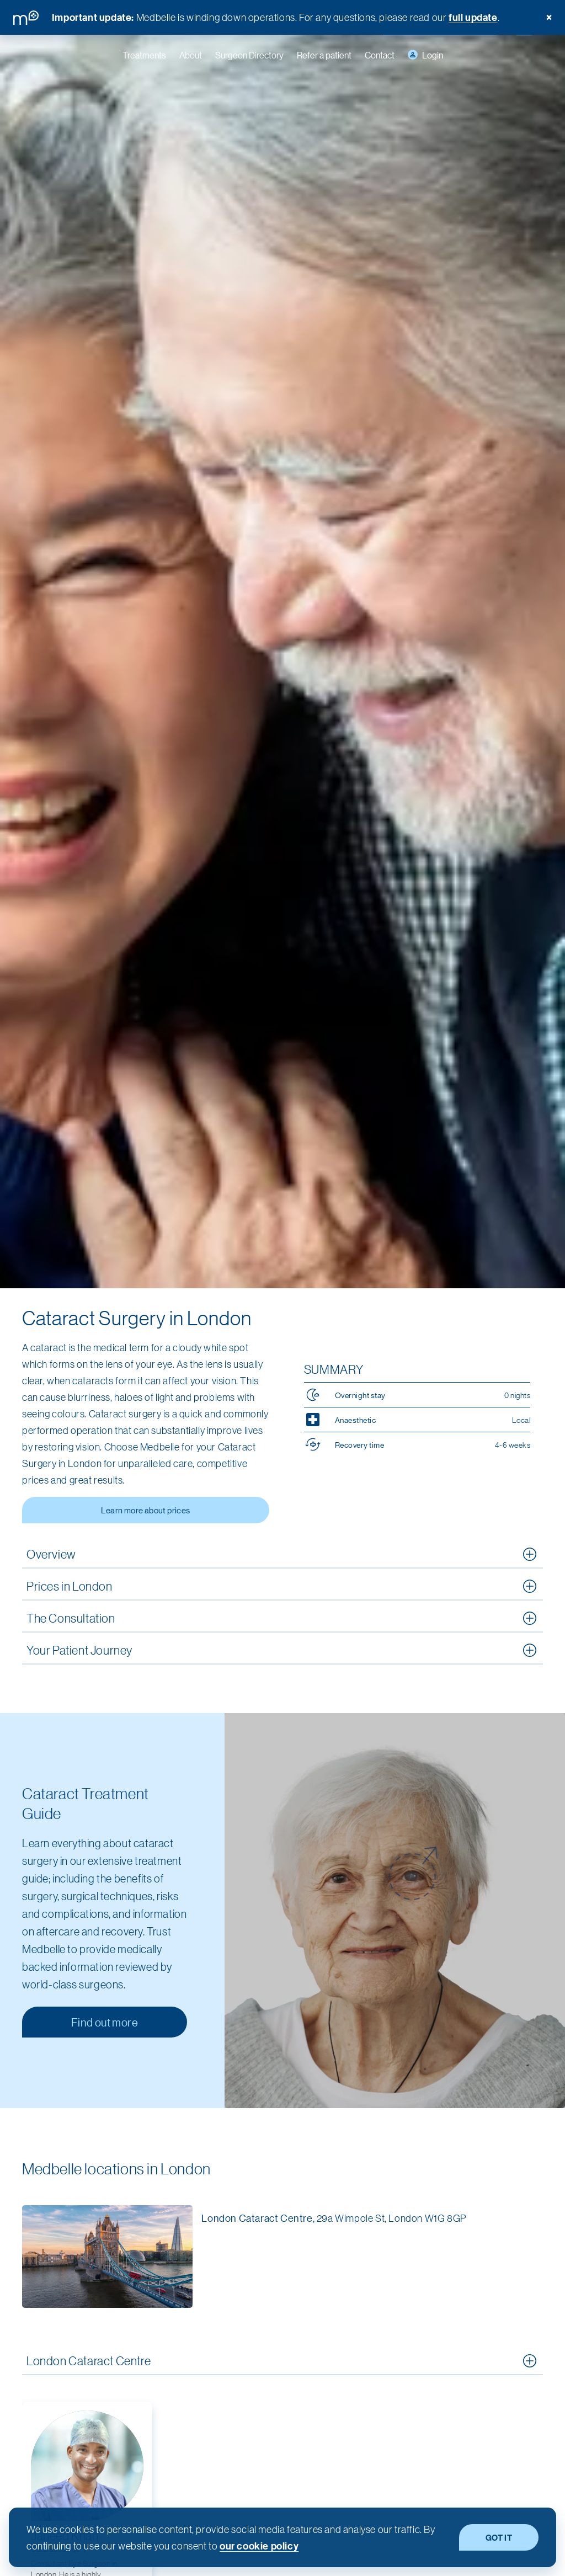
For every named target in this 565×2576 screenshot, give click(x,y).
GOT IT (499, 2537)
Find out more (104, 2022)
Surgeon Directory (249, 55)
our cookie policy (259, 2546)
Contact (380, 55)
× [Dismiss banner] (549, 17)
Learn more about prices (145, 1510)
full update (473, 17)
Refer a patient (324, 55)
